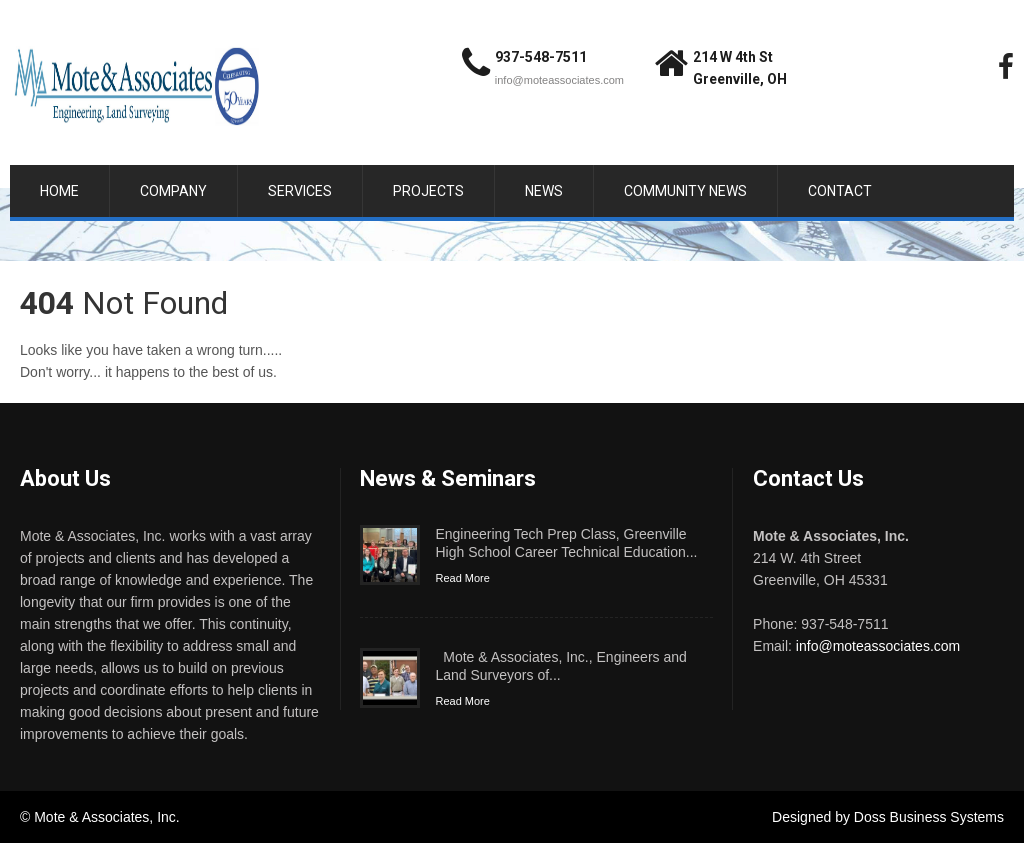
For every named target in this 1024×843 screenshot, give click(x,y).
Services (300, 191)
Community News (685, 191)
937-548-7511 (541, 57)
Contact (840, 191)
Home (59, 191)
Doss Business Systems (929, 817)
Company (173, 191)
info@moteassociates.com (559, 80)
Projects (428, 191)
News (544, 191)
